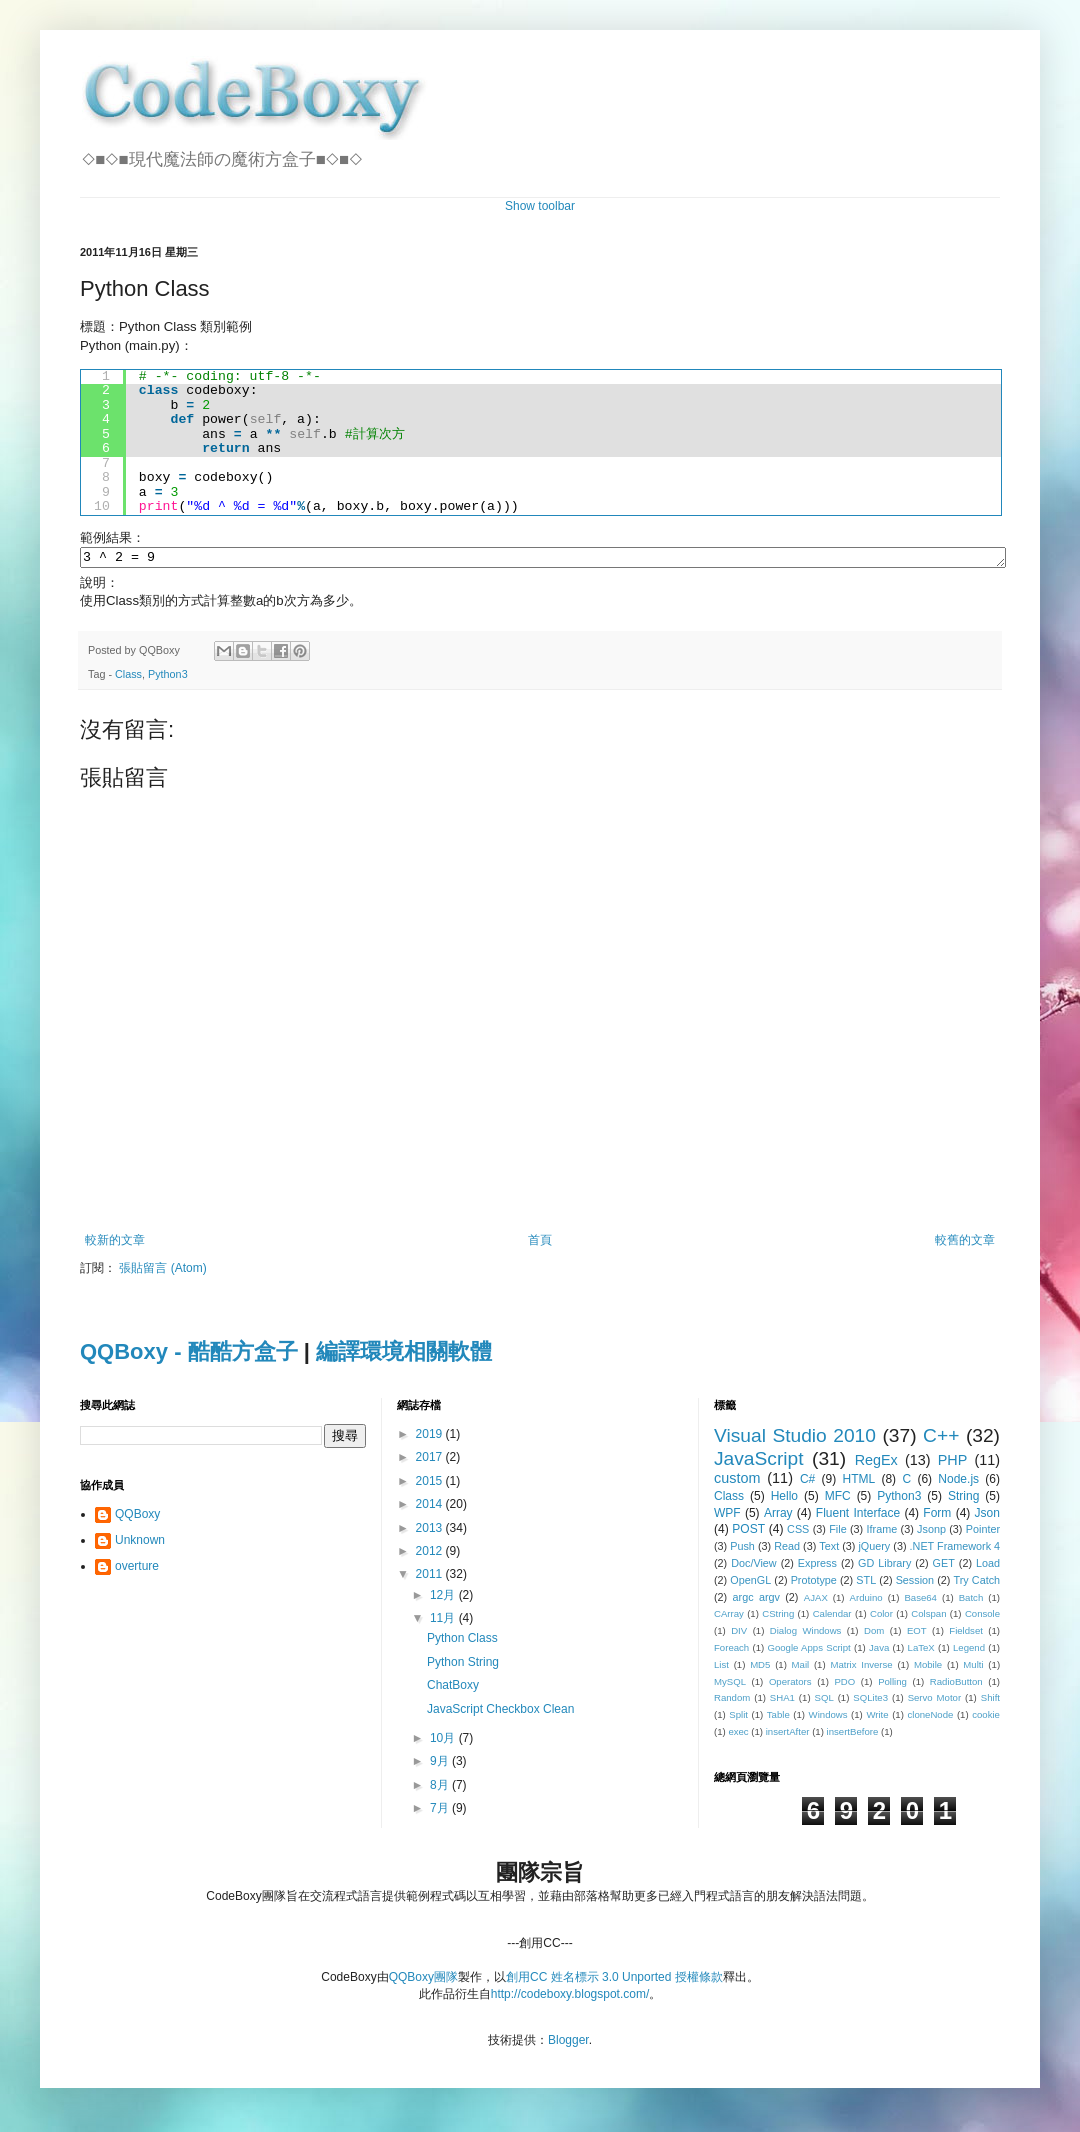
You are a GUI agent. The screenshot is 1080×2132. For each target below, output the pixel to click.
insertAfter (788, 1734)
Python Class (462, 1641)
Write (877, 1717)
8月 (441, 1788)
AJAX (816, 1600)
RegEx (876, 1463)
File (837, 1532)
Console (982, 1616)
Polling (892, 1684)
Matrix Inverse (861, 1667)
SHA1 (782, 1700)
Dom (874, 1633)
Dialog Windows (806, 1633)
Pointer (983, 1532)
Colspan (928, 1616)
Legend (969, 1650)
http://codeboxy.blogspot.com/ (570, 1997)
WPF (727, 1516)
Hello (784, 1499)
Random (732, 1700)
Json (987, 1516)
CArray (729, 1616)
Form (937, 1516)
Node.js (958, 1482)
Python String (463, 1665)
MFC (838, 1499)
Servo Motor (935, 1700)
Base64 (920, 1600)
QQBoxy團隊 (423, 1980)
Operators (790, 1684)
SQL (824, 1700)
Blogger (568, 2043)
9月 (441, 1764)
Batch (971, 1600)
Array (778, 1516)
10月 (444, 1741)
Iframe (882, 1532)
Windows (828, 1717)
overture (137, 1569)
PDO (844, 1684)
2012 (431, 1554)
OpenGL (750, 1583)
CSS (798, 1532)
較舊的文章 (965, 1243)
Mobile (928, 1667)
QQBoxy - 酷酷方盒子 (189, 1354)
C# (807, 1482)
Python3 (168, 677)
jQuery (874, 1549)
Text (829, 1549)
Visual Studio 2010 (795, 1438)
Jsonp (931, 1532)
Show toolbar (540, 206)
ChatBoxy (453, 1688)
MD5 (760, 1667)
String (963, 1499)
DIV (739, 1633)
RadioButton (956, 1684)
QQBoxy (137, 1517)
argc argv (756, 1600)
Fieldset (966, 1633)
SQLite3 (870, 1700)
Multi (973, 1667)
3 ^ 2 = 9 (543, 559)
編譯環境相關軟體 (404, 1354)
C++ (941, 1438)
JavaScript (759, 1461)
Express (817, 1566)
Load (988, 1566)
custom (737, 1481)
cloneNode (930, 1717)
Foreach (731, 1650)
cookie (986, 1717)
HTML (858, 1482)
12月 (444, 1598)
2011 (431, 1577)
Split (738, 1717)
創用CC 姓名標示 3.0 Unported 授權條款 (614, 1980)
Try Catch (977, 1583)
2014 (431, 1507)
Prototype (814, 1583)
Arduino (866, 1600)
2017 (431, 1460)
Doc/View (753, 1566)
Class (128, 677)
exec (738, 1734)
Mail (801, 1667)
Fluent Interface (858, 1516)
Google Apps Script (808, 1650)
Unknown (140, 1543)
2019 (431, 1437)
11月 (444, 1621)
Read (787, 1549)
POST (748, 1532)
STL (866, 1583)
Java (879, 1650)
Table (778, 1717)
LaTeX (921, 1650)
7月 (441, 1811)
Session (915, 1583)
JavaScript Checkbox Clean (500, 1712)
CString (778, 1616)
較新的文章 (115, 1243)
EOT (917, 1633)
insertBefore (853, 1734)
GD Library (884, 1566)
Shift (990, 1700)
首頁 (540, 1243)
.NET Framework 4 (955, 1549)
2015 (431, 1484)
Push (742, 1549)
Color (881, 1616)
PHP (953, 1463)
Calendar (832, 1616)
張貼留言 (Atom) (162, 1271)
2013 (431, 1531)
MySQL (730, 1684)
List (721, 1667)
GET (944, 1566)
